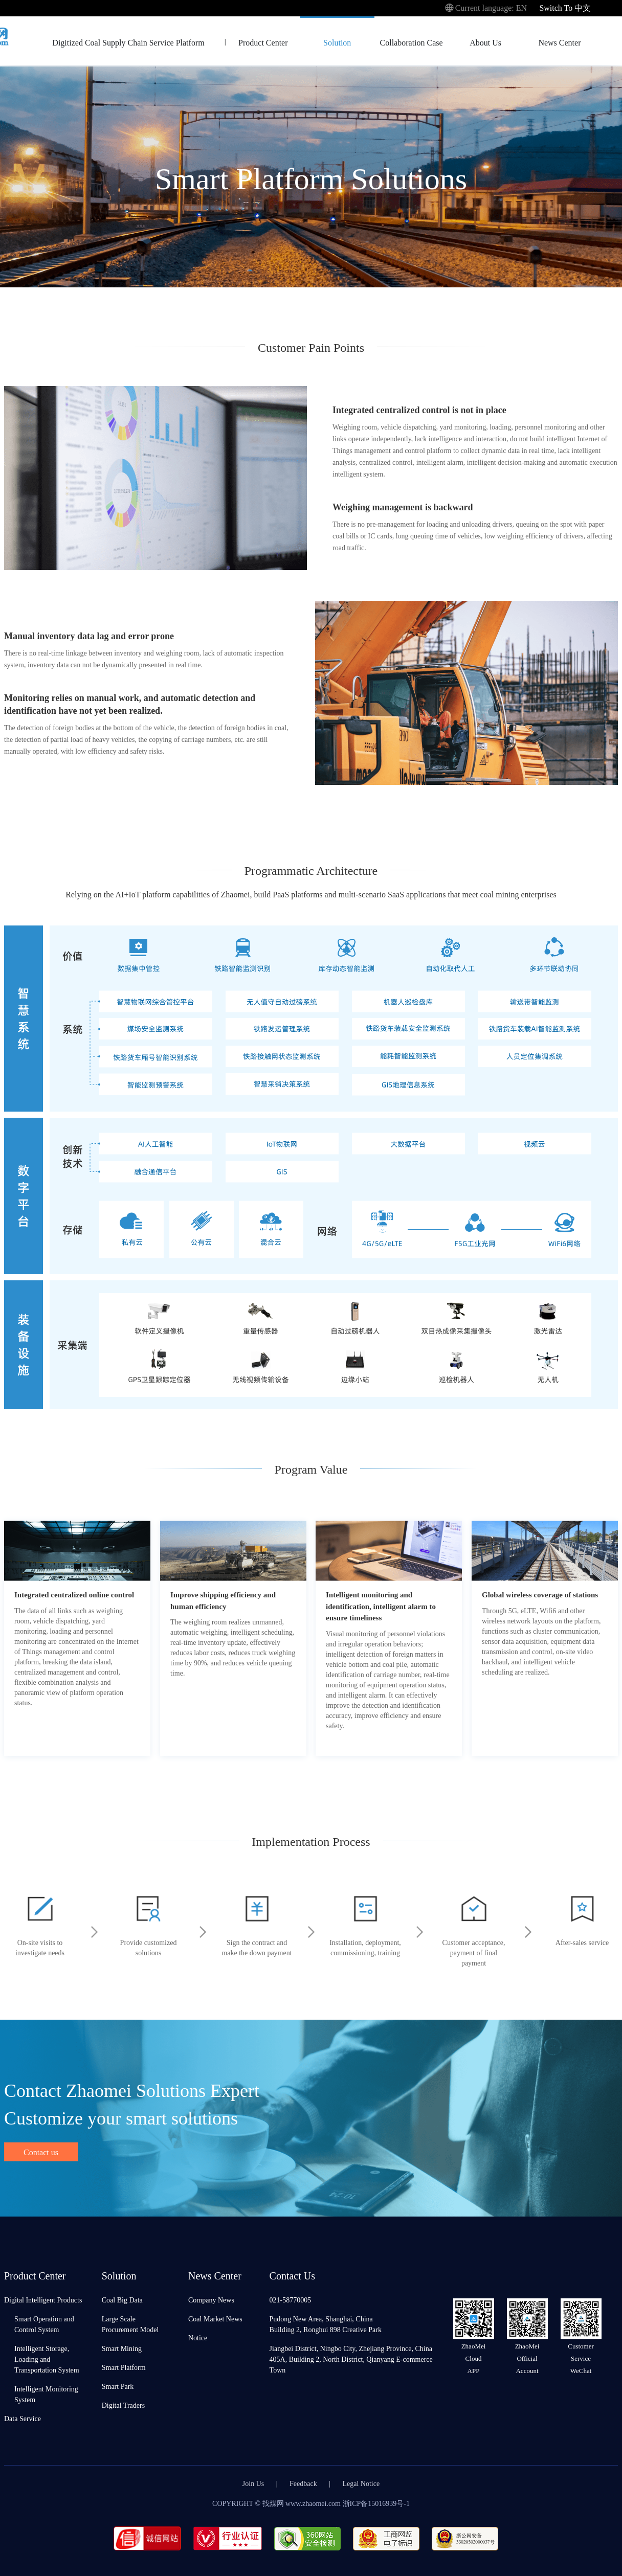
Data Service (22, 2418)
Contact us (41, 2152)
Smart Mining (122, 2348)
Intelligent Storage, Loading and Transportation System (46, 2359)
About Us (485, 42)
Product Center (262, 42)
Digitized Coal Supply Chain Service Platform (128, 42)
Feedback (303, 2483)
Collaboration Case (411, 42)
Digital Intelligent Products (43, 2299)
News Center (559, 42)
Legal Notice (361, 2483)
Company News (211, 2299)
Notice (197, 2337)
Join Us (253, 2483)
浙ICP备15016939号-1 (376, 2503)
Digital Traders (123, 2405)
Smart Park (118, 2386)
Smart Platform (124, 2367)
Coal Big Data (122, 2299)
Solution (337, 42)
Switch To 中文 (565, 7)
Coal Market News (215, 2318)
